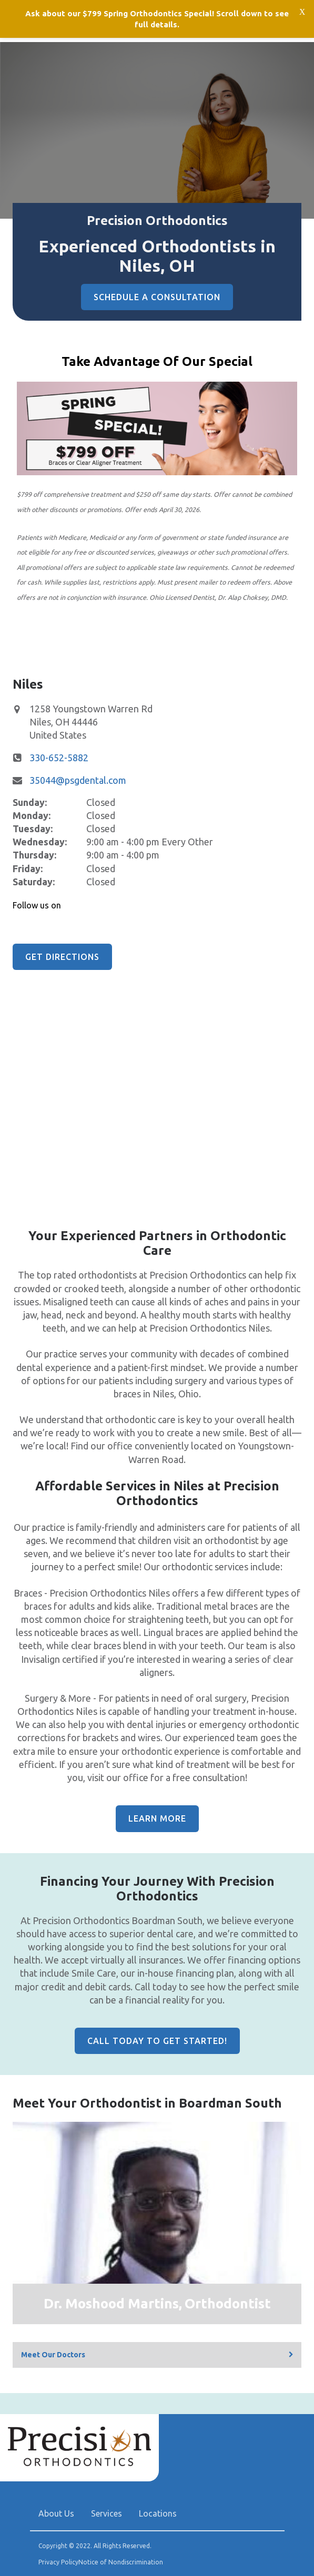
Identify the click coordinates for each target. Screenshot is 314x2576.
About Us (56, 2513)
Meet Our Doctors (53, 2354)
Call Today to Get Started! (157, 2041)
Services (106, 2513)
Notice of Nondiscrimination (120, 2562)
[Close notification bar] (302, 11)
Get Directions (62, 957)
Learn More (157, 1818)
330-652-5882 (58, 757)
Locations (158, 2513)
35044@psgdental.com (77, 780)
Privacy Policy (58, 2562)
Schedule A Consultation (157, 297)
